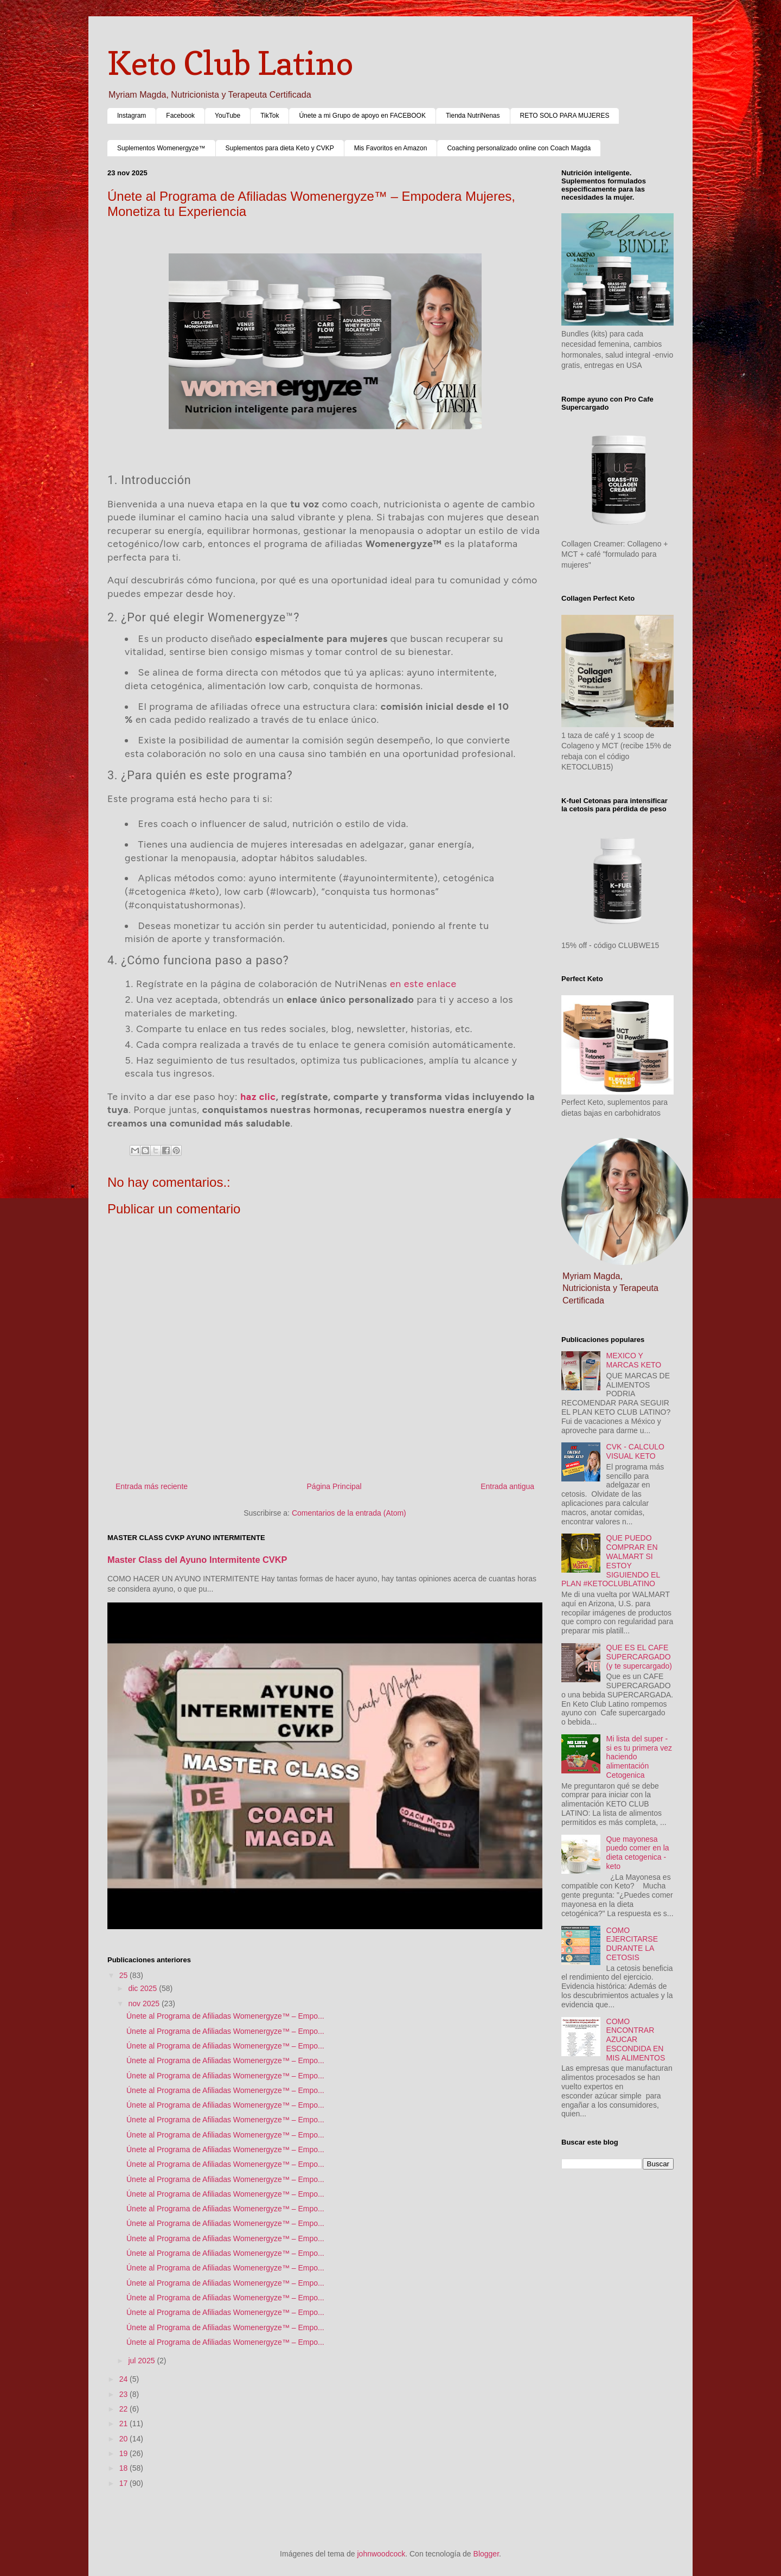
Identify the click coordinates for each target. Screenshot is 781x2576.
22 (124, 2409)
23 (124, 2394)
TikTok (269, 115)
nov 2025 (145, 2003)
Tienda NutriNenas (473, 115)
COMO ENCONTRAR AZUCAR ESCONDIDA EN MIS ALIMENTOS (635, 2039)
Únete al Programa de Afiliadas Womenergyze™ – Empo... (225, 2016)
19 (124, 2453)
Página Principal (334, 1486)
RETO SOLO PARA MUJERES (565, 115)
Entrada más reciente (152, 1486)
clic (267, 1096)
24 (124, 2379)
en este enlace (423, 983)
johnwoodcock (381, 2553)
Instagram (131, 115)
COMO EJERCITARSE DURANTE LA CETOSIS (632, 1944)
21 (124, 2423)
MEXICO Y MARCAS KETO (634, 1360)
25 (124, 1975)
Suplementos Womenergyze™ (161, 148)
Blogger (486, 2553)
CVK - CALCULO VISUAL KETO (635, 1451)
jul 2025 (142, 2360)
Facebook (180, 115)
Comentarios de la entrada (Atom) (349, 1513)
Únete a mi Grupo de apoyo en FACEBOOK (362, 115)
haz (248, 1096)
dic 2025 (143, 1988)
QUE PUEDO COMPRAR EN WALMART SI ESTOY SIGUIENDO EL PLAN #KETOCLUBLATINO (610, 1561)
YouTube (227, 115)
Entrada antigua (507, 1486)
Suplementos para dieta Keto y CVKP (280, 148)
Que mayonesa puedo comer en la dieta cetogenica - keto (637, 1853)
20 (124, 2438)
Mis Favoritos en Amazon (390, 148)
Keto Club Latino (230, 62)
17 (124, 2483)
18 (124, 2468)
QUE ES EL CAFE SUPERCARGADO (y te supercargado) (639, 1656)
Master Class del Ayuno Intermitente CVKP (197, 1559)
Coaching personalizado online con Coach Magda (519, 148)
